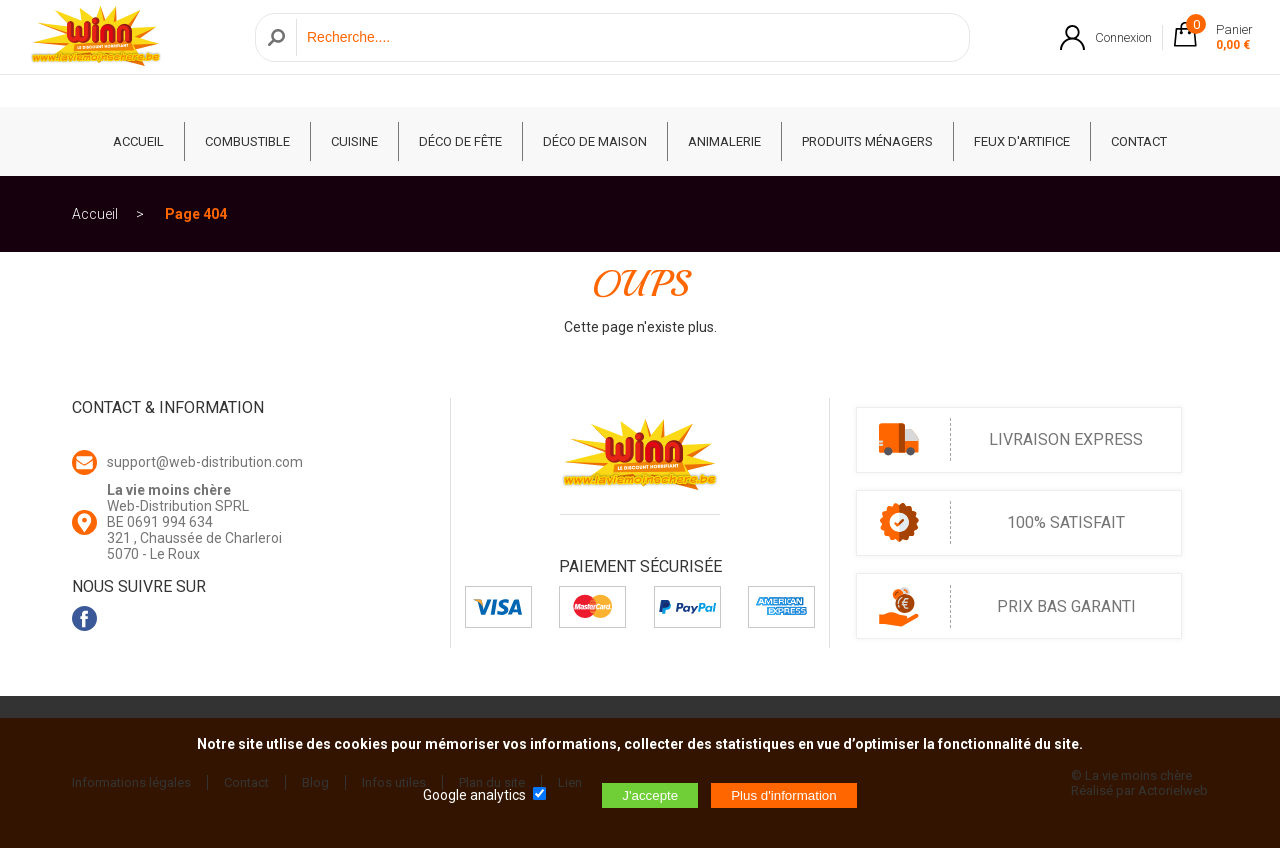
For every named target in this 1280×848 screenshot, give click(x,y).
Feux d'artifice (1022, 141)
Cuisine (354, 141)
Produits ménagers (867, 141)
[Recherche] (627, 53)
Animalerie (724, 141)
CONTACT (1139, 141)
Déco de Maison (595, 141)
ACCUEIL (138, 141)
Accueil (95, 214)
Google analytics (474, 795)
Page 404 (196, 214)
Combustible (247, 141)
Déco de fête (460, 141)
